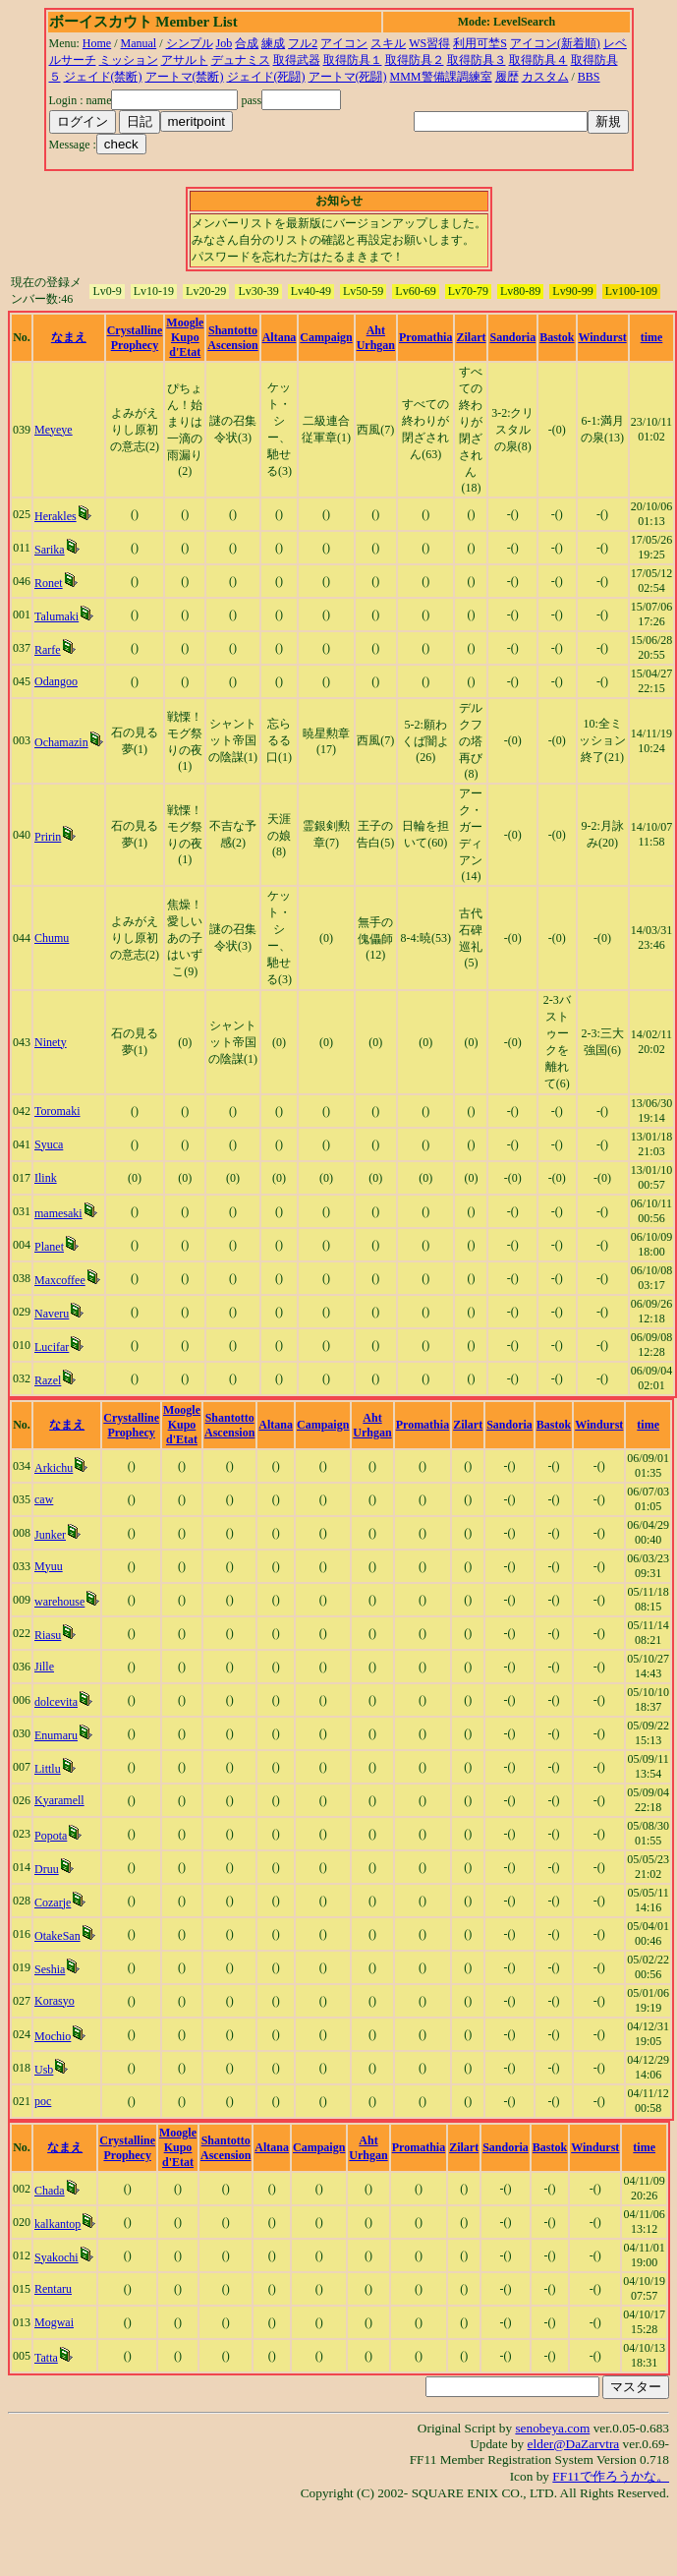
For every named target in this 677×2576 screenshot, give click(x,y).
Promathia (425, 337)
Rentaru (53, 2289)
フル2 (302, 43)
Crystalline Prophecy (135, 337)
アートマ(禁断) (184, 77)
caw (43, 1499)
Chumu (51, 938)
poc (42, 2101)
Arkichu (53, 1468)
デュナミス (240, 60)
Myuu (48, 1566)
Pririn (47, 837)
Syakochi (56, 2257)
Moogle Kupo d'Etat (184, 337)
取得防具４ (538, 60)
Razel (47, 1380)
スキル (388, 43)
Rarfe (47, 650)
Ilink (45, 1178)
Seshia (49, 1969)
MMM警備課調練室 (441, 77)
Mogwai (54, 2322)
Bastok (556, 337)
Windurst (603, 337)
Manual (139, 43)
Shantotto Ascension (232, 337)
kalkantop (57, 2224)
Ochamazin (61, 742)
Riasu (47, 1635)
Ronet (48, 583)
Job (224, 43)
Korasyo (54, 2001)
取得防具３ (476, 60)
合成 (246, 43)
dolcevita (56, 1702)
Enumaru (56, 1735)
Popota (50, 1836)
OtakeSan (57, 1936)
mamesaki (58, 1213)
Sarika (49, 549)
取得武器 (296, 60)
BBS (589, 77)
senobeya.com (552, 2428)
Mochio (52, 2036)
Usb (43, 2070)
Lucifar (51, 1347)
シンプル (189, 43)
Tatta (46, 2358)
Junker (50, 1535)
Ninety (50, 1042)
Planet (49, 1247)
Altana (279, 337)
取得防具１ (352, 60)
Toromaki (57, 1111)
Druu (46, 1869)
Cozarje (52, 1902)
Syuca (48, 1144)
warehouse (59, 1602)
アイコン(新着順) (555, 43)
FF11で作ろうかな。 (610, 2476)
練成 (273, 43)
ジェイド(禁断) (103, 77)
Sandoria (512, 337)
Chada (49, 2190)
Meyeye (53, 430)
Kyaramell (59, 1800)
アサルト (184, 60)
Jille (44, 1666)
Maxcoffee (59, 1280)
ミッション (128, 60)
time (652, 337)
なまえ (68, 337)
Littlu (47, 1769)
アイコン (343, 43)
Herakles (55, 516)
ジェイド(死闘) (266, 77)
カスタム (545, 77)
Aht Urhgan (376, 337)
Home (97, 43)
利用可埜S (480, 43)
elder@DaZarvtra (574, 2443)
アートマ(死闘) (348, 77)
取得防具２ (414, 60)
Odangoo (56, 681)
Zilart (470, 337)
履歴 (507, 77)
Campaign (326, 337)
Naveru (51, 1313)
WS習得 (429, 43)
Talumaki (56, 616)
